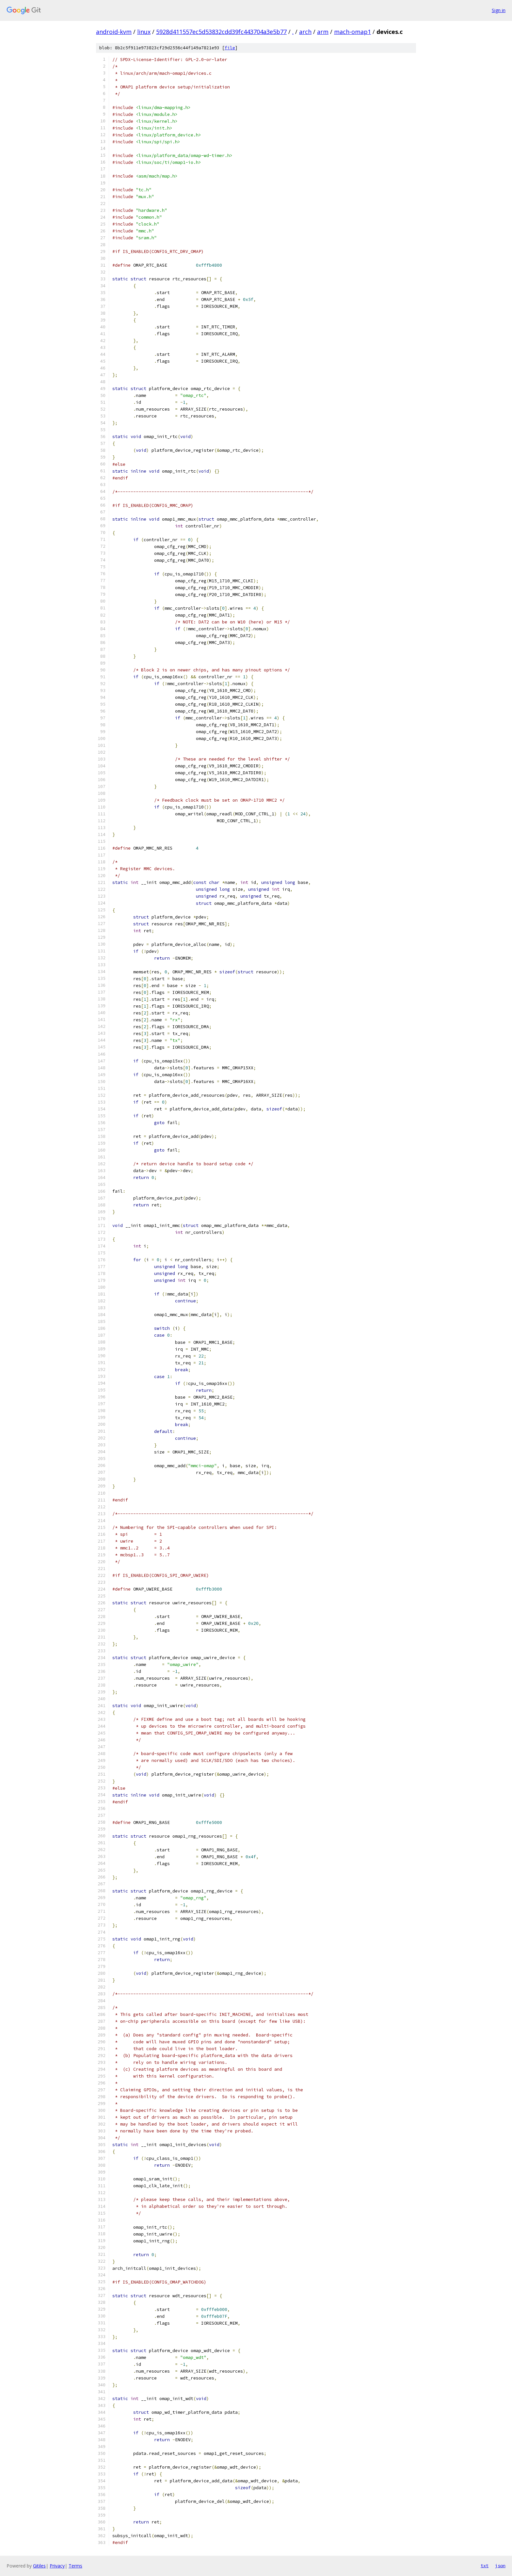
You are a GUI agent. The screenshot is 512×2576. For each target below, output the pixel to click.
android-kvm (114, 32)
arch (305, 32)
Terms (75, 2566)
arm (322, 32)
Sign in (498, 10)
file (230, 48)
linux (144, 32)
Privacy (57, 2566)
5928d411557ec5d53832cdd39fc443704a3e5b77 (221, 32)
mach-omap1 (352, 32)
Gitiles (39, 2566)
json (500, 2565)
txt (484, 2565)
